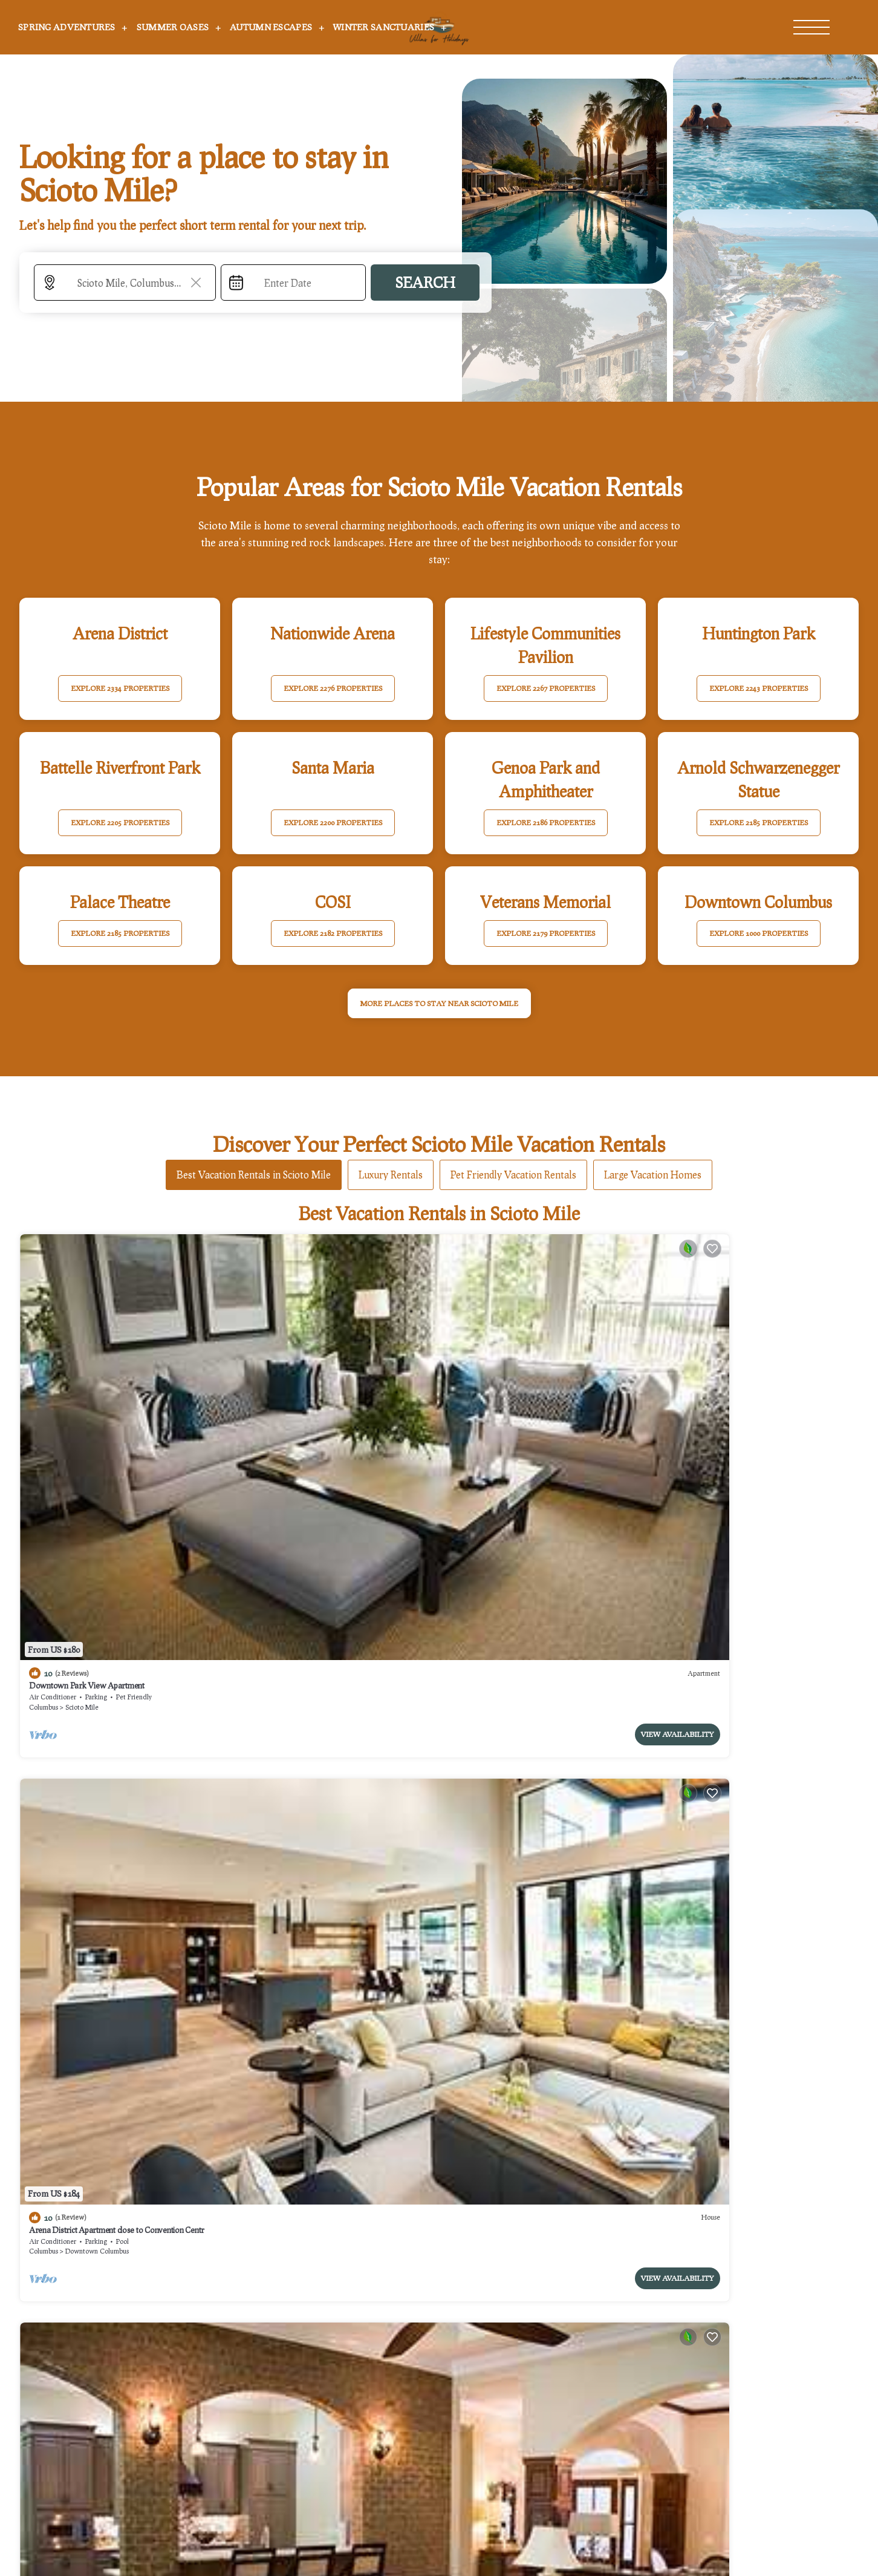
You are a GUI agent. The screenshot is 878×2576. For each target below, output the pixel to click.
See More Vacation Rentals (439, 1732)
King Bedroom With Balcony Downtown (520, 1381)
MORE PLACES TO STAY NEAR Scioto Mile (439, 1003)
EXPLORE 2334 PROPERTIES (120, 688)
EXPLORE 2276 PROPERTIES (333, 688)
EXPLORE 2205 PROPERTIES (120, 822)
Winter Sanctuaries (383, 27)
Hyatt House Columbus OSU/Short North (735, 1621)
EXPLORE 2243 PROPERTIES (758, 688)
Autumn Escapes (271, 27)
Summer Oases (173, 27)
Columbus (43, 1403)
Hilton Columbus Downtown (713, 1381)
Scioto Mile (82, 1403)
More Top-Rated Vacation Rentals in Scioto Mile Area (439, 2286)
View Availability (170, 1429)
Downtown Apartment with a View (300, 1621)
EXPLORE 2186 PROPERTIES (545, 822)
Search (425, 282)
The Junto (45, 1621)
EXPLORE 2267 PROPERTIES (545, 688)
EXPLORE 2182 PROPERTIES (333, 933)
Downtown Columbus (308, 1403)
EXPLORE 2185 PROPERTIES (758, 822)
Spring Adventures (66, 27)
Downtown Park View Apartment (87, 1381)
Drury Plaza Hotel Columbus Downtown (522, 1621)
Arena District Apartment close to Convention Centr (328, 1381)
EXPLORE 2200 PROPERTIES (333, 822)
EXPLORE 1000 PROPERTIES (758, 933)
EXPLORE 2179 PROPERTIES (545, 933)
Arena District (721, 1403)
